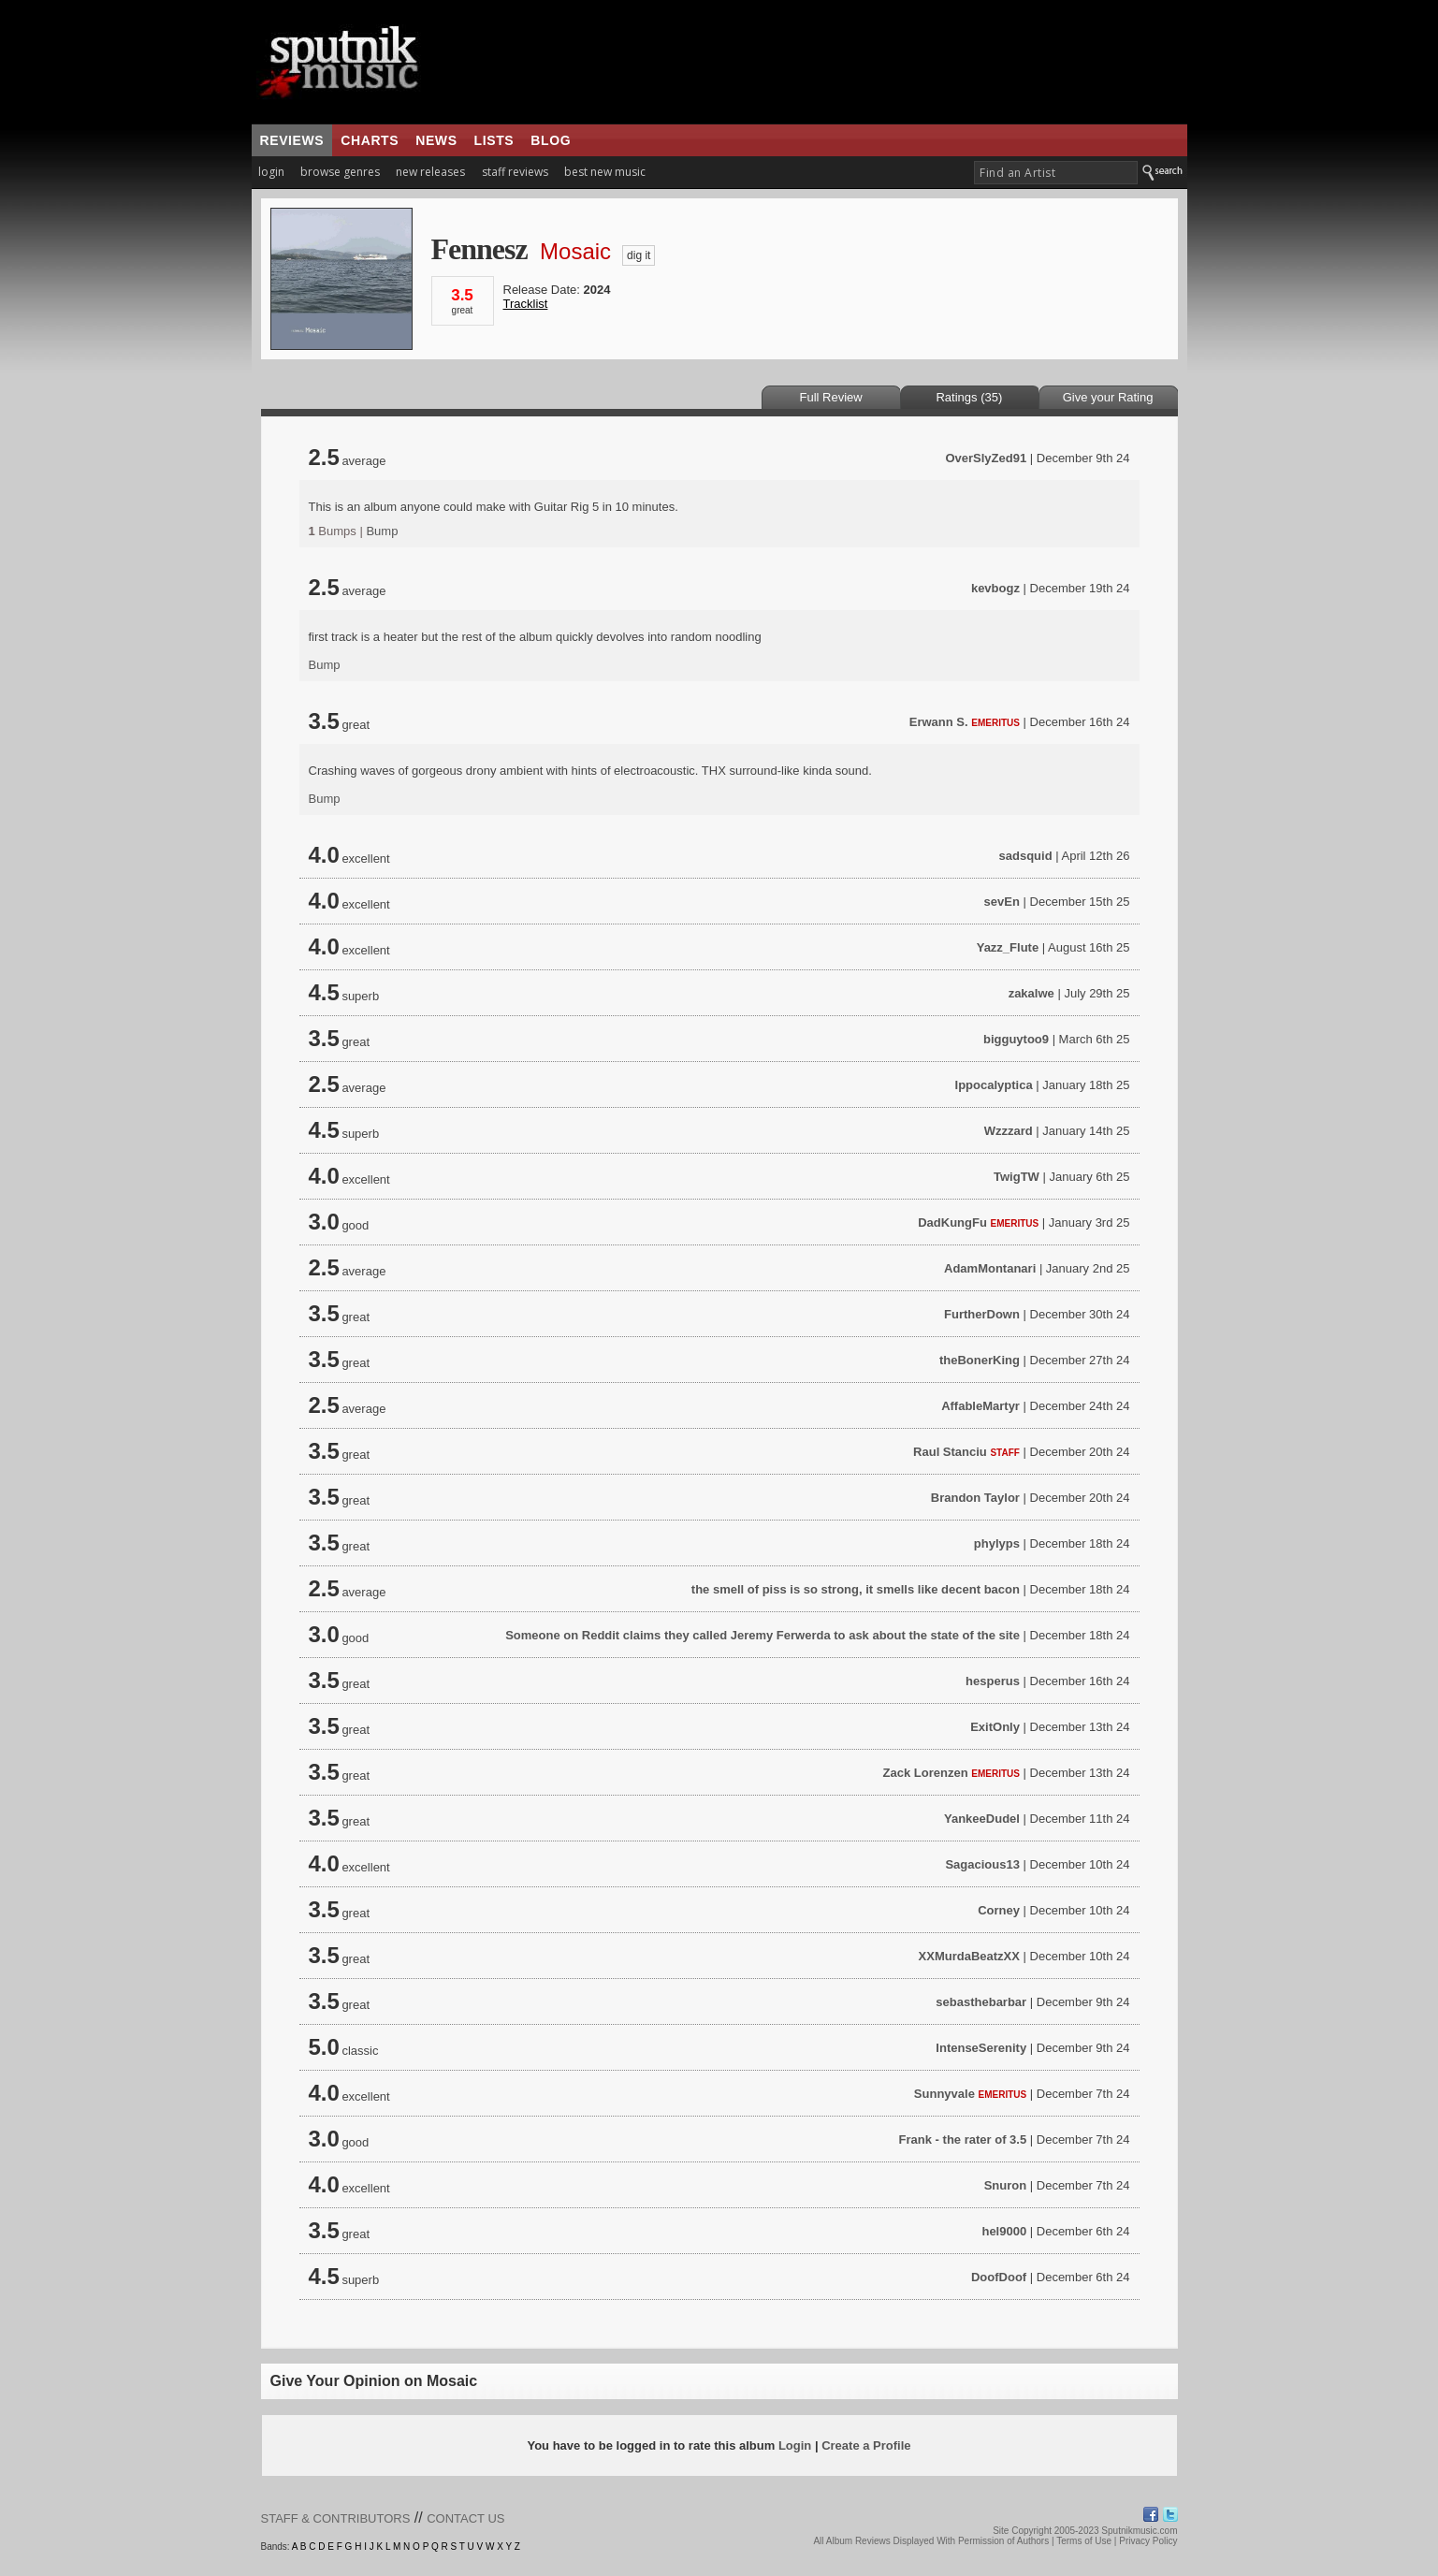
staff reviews (515, 172)
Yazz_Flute (1008, 947)
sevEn (1002, 902)
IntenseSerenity (981, 2048)
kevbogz (995, 588)
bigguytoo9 (1016, 1039)
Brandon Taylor (975, 1498)
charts (370, 140)
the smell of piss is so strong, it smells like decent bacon (855, 1589)
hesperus (993, 1681)
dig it (638, 255)
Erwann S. (938, 722)
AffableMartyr (980, 1406)
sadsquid (1026, 856)
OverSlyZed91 (985, 458)
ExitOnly (995, 1727)
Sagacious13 (982, 1864)
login (271, 172)
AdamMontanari (990, 1268)
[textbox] (1056, 172)
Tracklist (525, 304)
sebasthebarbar (981, 2002)
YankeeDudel (982, 1819)
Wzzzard (1008, 1131)
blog (550, 140)
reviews (292, 140)
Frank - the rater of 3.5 (963, 2139)
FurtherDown (982, 1314)
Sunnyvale (944, 2094)
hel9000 (1003, 2231)
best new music (605, 172)
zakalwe (1031, 993)
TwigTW (1016, 1177)
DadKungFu (952, 1222)
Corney (999, 1910)
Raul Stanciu (950, 1452)
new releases (430, 172)
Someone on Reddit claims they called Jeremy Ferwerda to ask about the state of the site (762, 1635)
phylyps (997, 1543)
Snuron (1005, 2185)
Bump (382, 531)
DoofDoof (998, 2277)
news (436, 140)
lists (494, 140)
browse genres (340, 172)
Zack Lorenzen (925, 1773)
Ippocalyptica (994, 1085)
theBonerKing (979, 1360)
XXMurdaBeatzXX (969, 1956)
